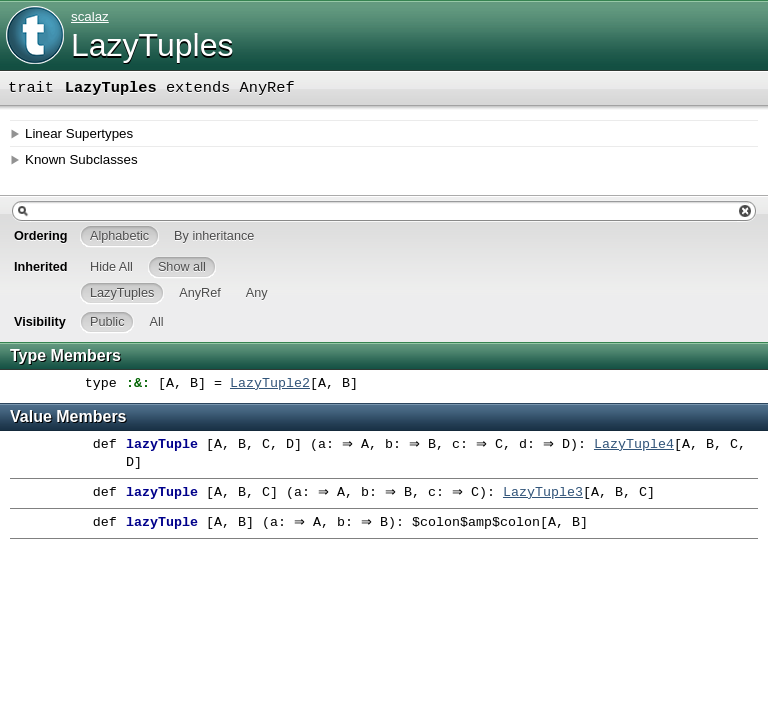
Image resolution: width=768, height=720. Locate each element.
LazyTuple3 (558, 493)
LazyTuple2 (270, 384)
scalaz (90, 16)
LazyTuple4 (654, 445)
